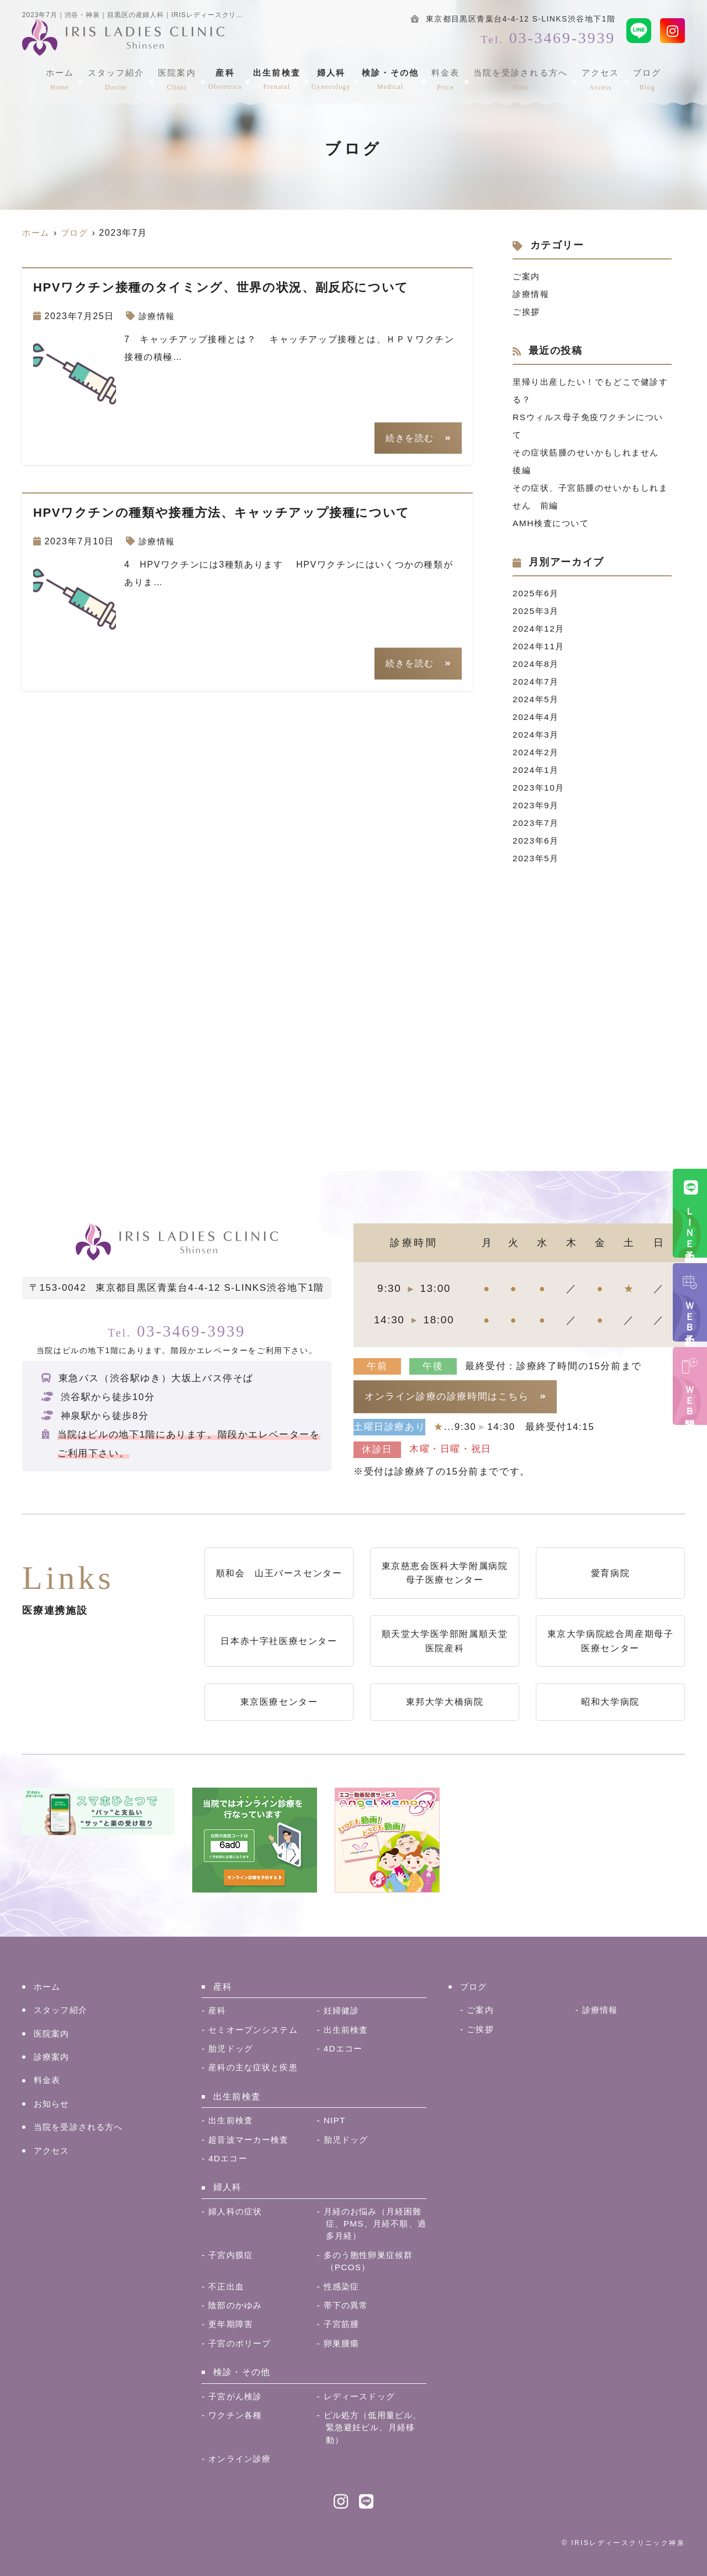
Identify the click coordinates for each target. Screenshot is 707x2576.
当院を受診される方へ (518, 77)
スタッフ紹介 (121, 77)
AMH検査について (553, 523)
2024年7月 (537, 681)
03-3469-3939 (176, 1330)
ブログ (640, 77)
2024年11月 (540, 646)
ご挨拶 (527, 311)
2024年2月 (537, 752)
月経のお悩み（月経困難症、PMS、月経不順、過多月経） (371, 2224)
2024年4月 (537, 717)
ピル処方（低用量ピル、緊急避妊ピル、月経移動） (372, 2427)
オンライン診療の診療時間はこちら (447, 1396)
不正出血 (227, 2286)
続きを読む (410, 438)
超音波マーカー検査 (251, 2139)
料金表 (445, 77)
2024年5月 (537, 699)
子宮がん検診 (236, 2396)
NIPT (335, 2120)
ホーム (66, 77)
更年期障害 (232, 2324)
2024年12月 (540, 628)
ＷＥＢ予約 (690, 1313)
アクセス (596, 77)
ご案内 (527, 276)
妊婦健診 (343, 2010)
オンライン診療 (241, 2458)
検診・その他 (391, 77)
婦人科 (332, 77)
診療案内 (53, 2056)
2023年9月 (537, 805)
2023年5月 (537, 858)
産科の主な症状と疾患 (255, 2067)
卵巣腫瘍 (343, 2343)
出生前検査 (278, 77)
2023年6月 (537, 840)
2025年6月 (537, 593)
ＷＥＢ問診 (690, 1396)
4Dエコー (344, 2048)
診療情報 (158, 316)
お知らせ (53, 2103)
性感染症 (343, 2286)
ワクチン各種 (236, 2415)
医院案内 (179, 77)
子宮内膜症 (232, 2255)
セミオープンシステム (255, 2029)
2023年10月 (540, 787)
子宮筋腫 (343, 2324)
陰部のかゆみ (236, 2305)
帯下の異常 (347, 2305)
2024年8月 (537, 664)
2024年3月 (537, 734)
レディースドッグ (362, 2396)
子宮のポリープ (241, 2343)
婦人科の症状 (236, 2211)
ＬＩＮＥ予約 (690, 1224)
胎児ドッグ (232, 2048)
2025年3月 (537, 611)
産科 (226, 77)
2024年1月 (537, 770)
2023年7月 (537, 823)
